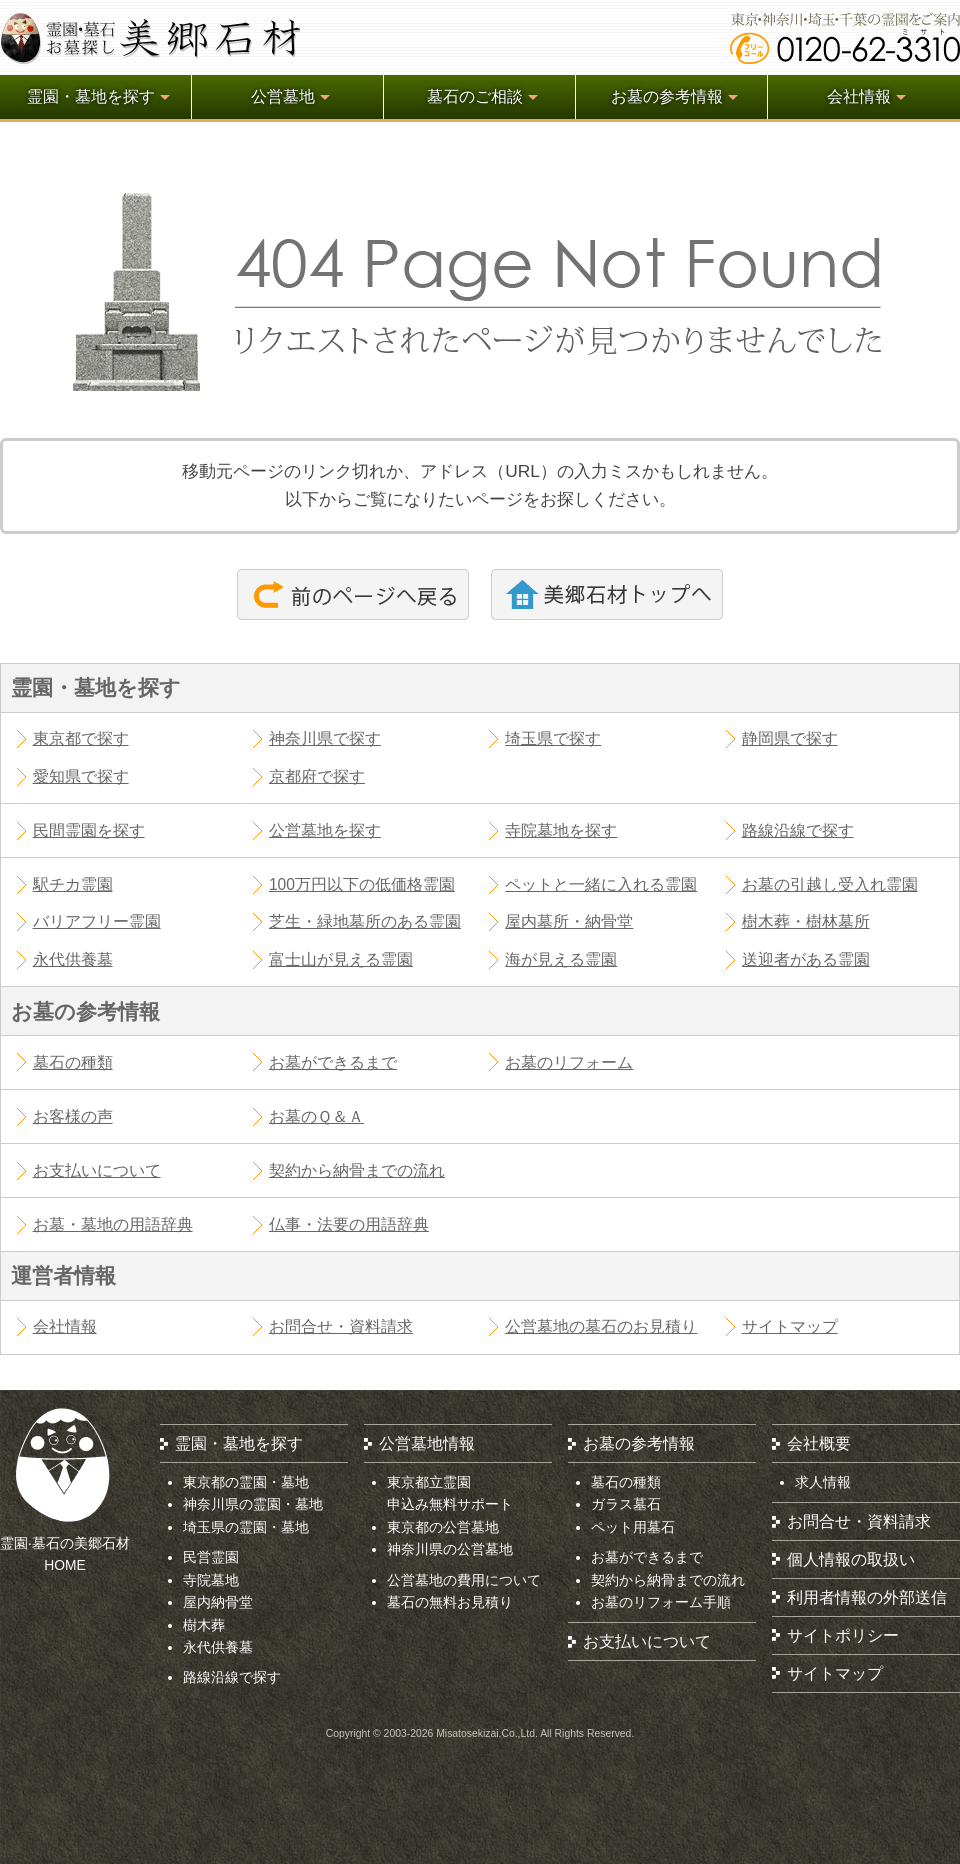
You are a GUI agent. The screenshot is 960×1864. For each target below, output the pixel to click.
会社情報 (65, 1326)
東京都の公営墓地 (443, 1527)
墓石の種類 (73, 1062)
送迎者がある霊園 (806, 959)
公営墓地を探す (325, 830)
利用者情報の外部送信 (867, 1597)
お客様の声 (73, 1116)
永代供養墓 (73, 959)
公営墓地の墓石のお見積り (601, 1326)
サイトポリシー (843, 1635)
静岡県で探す (790, 738)
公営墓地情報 (427, 1443)
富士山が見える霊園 (341, 959)
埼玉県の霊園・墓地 (246, 1527)
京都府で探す (317, 776)
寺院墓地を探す (561, 830)
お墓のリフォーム (569, 1062)
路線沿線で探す (798, 830)
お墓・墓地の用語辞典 (113, 1224)
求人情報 (823, 1482)
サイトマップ (790, 1326)
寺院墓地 (211, 1580)
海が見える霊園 (561, 959)
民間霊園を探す (89, 830)
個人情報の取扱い (851, 1559)
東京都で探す (81, 738)
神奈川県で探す (325, 738)
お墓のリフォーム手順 (661, 1602)
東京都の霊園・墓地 (246, 1482)
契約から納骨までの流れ (357, 1170)
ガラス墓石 (626, 1504)
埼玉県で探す (553, 738)
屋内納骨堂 (218, 1602)
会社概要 (819, 1443)
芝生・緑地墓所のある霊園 (365, 921)
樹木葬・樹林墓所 (806, 921)
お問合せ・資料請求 (341, 1326)
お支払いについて (97, 1170)
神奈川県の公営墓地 (450, 1549)
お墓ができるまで (333, 1062)
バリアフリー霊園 (97, 921)
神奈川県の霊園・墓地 (253, 1504)
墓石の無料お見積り (450, 1602)
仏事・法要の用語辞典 (349, 1224)
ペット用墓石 (633, 1527)
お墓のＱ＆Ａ (316, 1116)
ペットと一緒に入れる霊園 (601, 884)
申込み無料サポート (450, 1504)
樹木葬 (204, 1625)
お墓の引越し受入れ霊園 (830, 884)
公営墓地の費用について (464, 1580)
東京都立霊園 (429, 1482)
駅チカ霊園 (73, 884)
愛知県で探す (81, 776)
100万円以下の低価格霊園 (362, 884)
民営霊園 (211, 1557)
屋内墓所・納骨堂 (569, 921)
